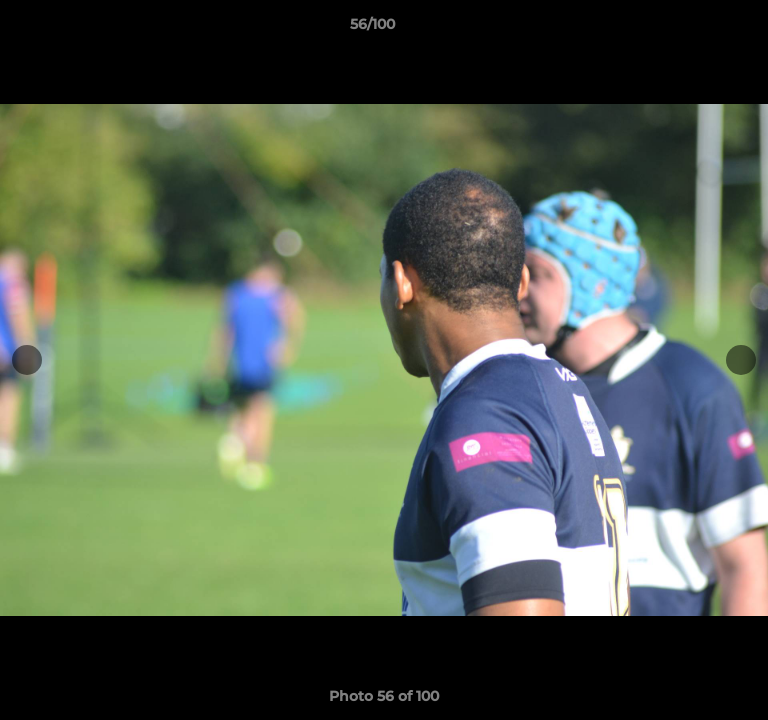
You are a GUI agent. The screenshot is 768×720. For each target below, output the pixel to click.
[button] (696, 29)
